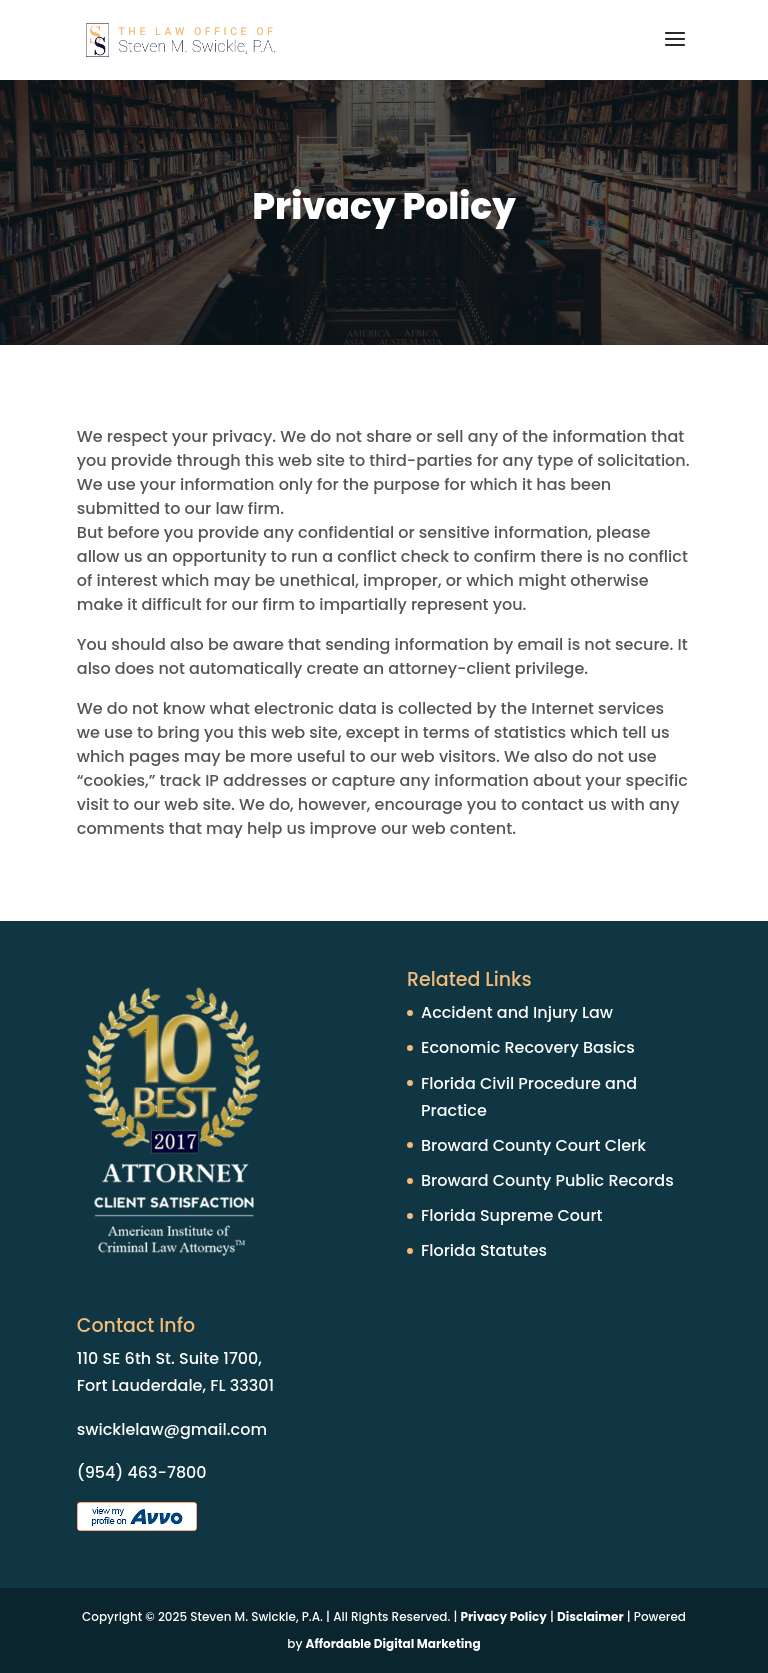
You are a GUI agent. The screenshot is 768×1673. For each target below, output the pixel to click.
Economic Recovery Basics (528, 1047)
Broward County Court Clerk (533, 1145)
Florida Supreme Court (512, 1215)
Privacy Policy (504, 1616)
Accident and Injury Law (517, 1012)
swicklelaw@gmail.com (172, 1429)
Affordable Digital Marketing (393, 1643)
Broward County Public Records (547, 1180)
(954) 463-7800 (142, 1472)
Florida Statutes (484, 1250)
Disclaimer (590, 1616)
